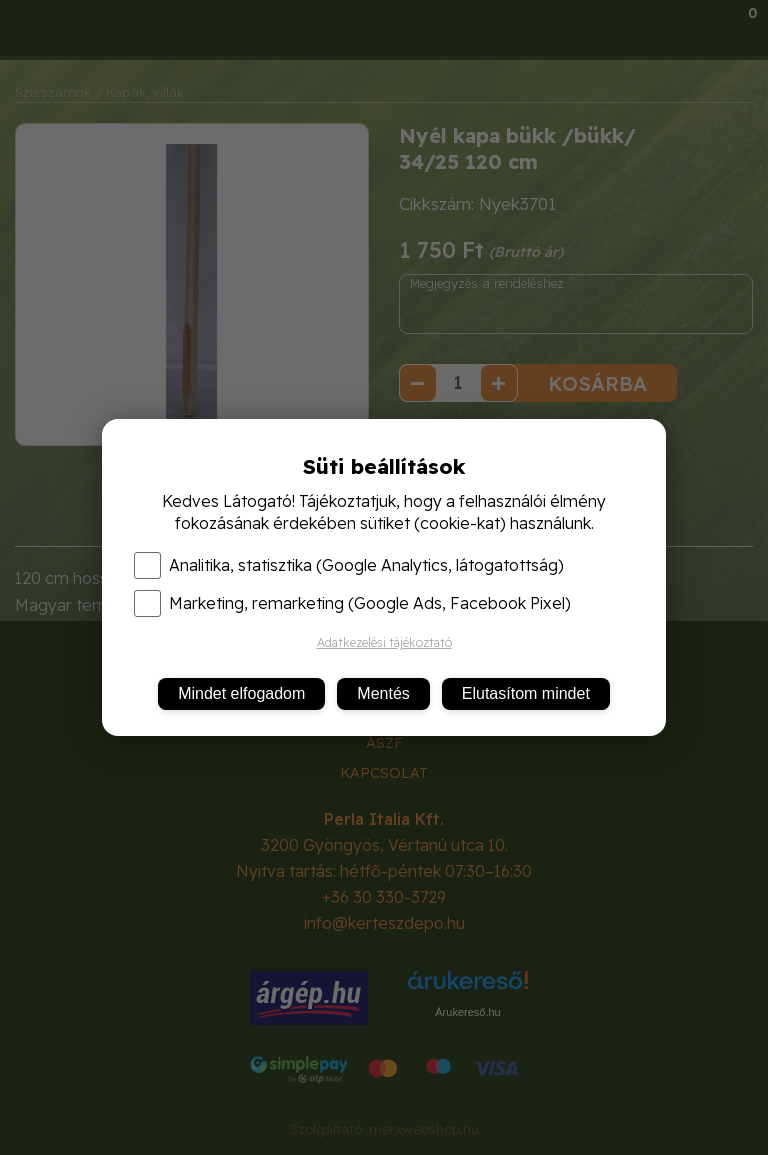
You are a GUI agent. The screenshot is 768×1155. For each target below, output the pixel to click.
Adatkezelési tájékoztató (384, 642)
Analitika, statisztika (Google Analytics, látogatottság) (349, 565)
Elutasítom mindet (526, 693)
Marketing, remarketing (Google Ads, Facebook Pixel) (352, 603)
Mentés (383, 693)
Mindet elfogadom (241, 693)
